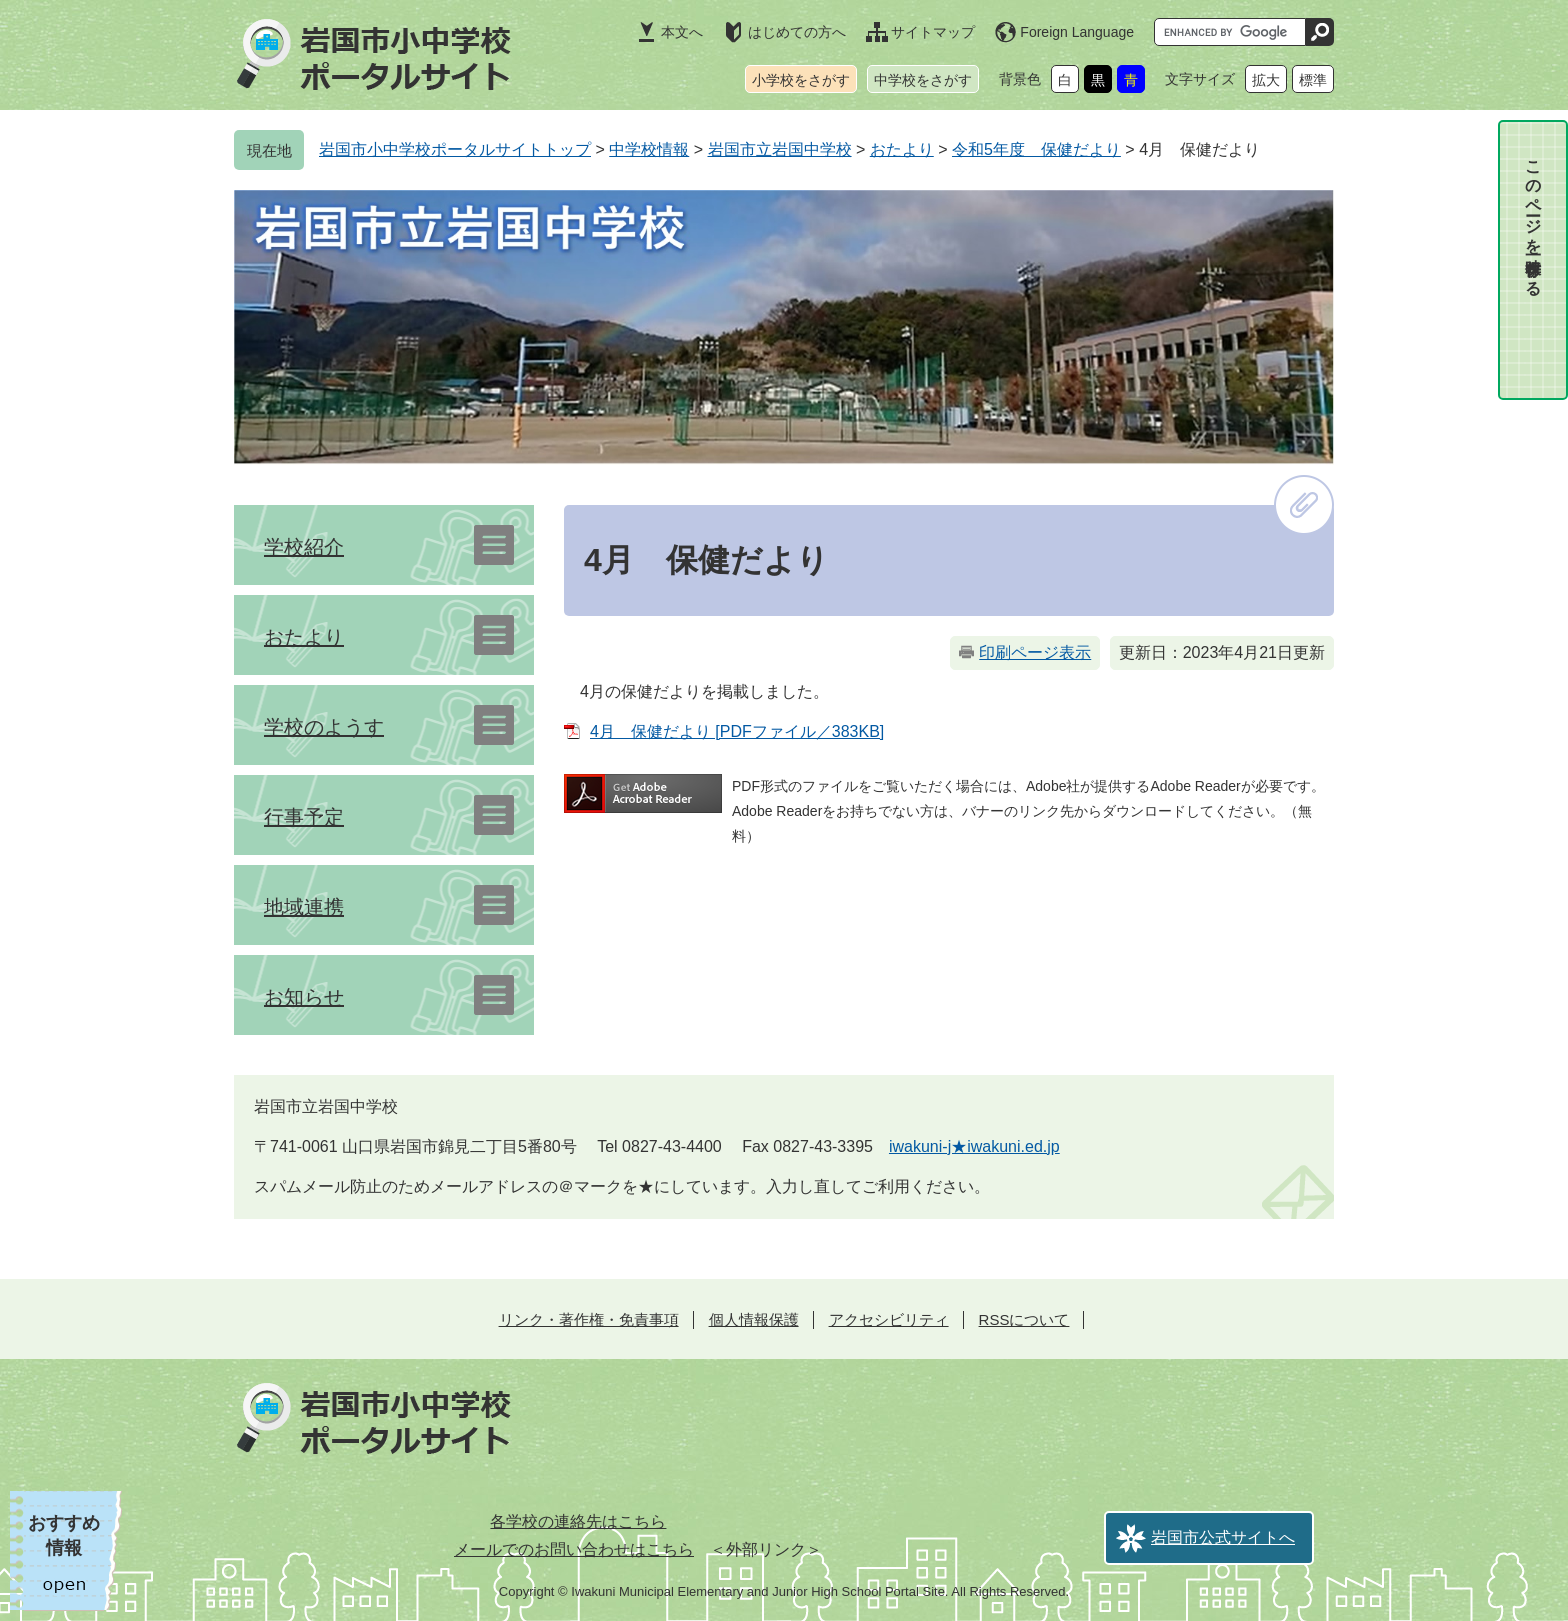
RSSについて (1024, 1319)
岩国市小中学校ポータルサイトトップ (455, 149)
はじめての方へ (797, 32)
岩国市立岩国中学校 (780, 149)
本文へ (682, 32)
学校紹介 (304, 547)
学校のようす (324, 727)
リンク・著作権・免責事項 (589, 1319)
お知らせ (304, 997)
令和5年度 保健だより (1036, 149)
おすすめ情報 (64, 1535)
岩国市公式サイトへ (1223, 1537)
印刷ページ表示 (1035, 652)
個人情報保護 (754, 1319)
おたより (902, 149)
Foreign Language (1077, 32)
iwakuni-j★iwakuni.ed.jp (974, 1146)
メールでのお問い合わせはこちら (574, 1549)
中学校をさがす (923, 80)
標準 (1313, 80)
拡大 (1266, 80)
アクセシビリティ (889, 1319)
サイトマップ (933, 32)
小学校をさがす (801, 80)
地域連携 (304, 907)
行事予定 (304, 817)
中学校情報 (649, 149)
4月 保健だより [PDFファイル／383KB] (737, 731)
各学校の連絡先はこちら (578, 1521)
